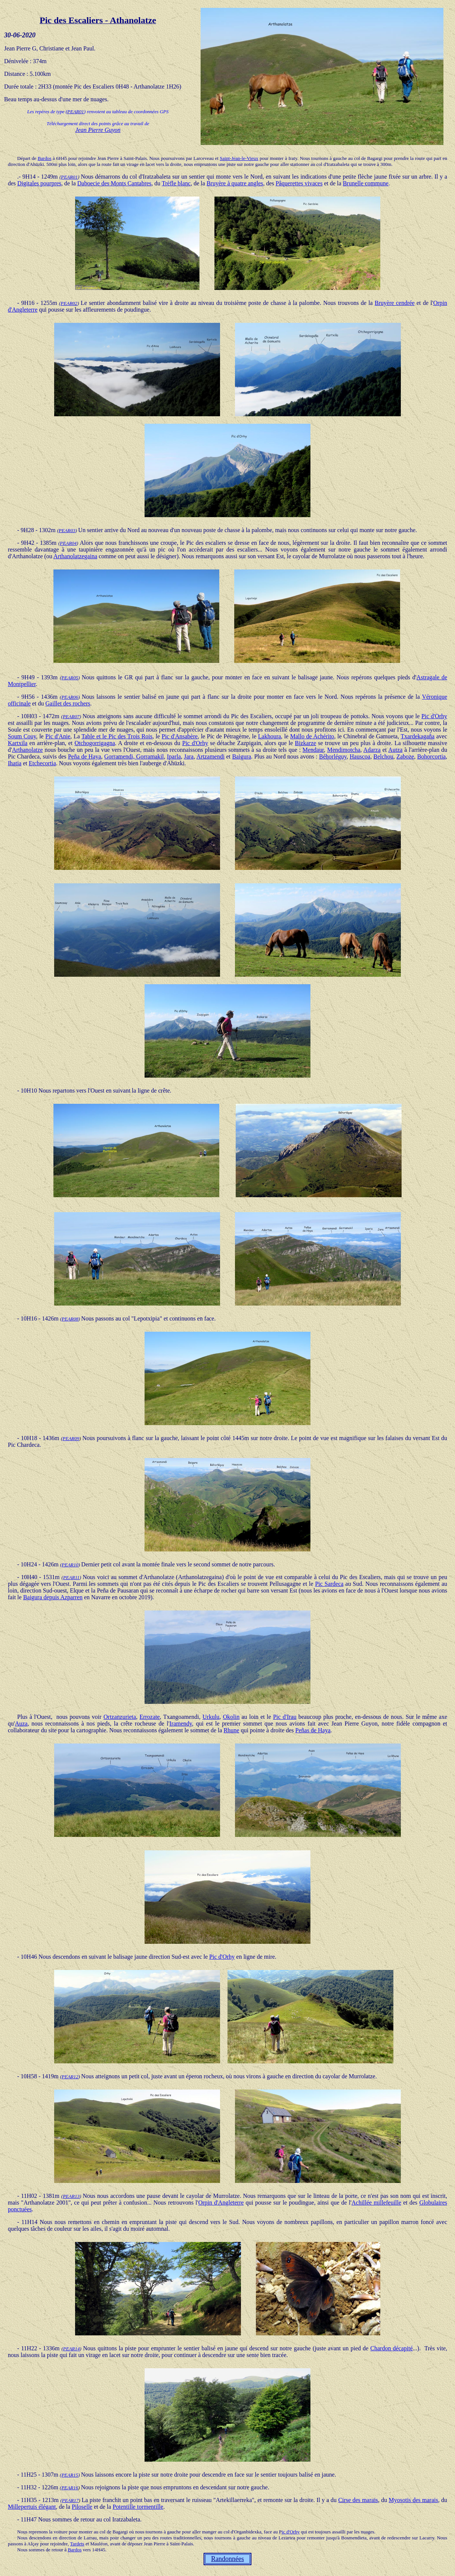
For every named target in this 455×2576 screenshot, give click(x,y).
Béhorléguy (333, 756)
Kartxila (17, 743)
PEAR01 (75, 111)
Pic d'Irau (284, 1717)
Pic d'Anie (57, 736)
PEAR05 (70, 677)
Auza (21, 1723)
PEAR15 (69, 2475)
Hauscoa (360, 756)
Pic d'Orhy (434, 716)
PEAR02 (69, 303)
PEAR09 (71, 1438)
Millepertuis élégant (32, 2507)
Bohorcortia (431, 756)
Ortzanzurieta (119, 1717)
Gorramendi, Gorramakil (134, 756)
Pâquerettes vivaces (299, 183)
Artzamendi (210, 756)
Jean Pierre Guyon (97, 130)
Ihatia (14, 763)
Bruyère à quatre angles (235, 183)
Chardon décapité (391, 2348)
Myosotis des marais (413, 2500)
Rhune (231, 1730)
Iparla (174, 756)
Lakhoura (269, 736)
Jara (189, 756)
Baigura (241, 756)
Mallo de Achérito (312, 736)
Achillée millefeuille (376, 2202)
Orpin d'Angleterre (221, 2202)
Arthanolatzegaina (75, 556)
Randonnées (227, 2559)
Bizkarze (305, 743)
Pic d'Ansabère (180, 736)
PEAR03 (67, 530)
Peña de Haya (84, 756)
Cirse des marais (358, 2500)
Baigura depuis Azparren (53, 1597)
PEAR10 (70, 1564)
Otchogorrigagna (94, 743)
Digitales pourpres (39, 183)
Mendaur (313, 750)
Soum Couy (22, 736)
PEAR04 (68, 543)
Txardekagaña (418, 736)
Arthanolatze (27, 750)
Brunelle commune (366, 183)
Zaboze (405, 756)
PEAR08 (70, 1319)
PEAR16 (69, 2487)
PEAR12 (70, 2076)
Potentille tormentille (137, 2507)
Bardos (45, 158)
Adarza (372, 750)
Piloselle (82, 2507)
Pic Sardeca (329, 1584)
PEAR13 (71, 2196)
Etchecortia (42, 763)
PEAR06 (69, 697)
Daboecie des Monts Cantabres (114, 183)
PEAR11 (71, 1577)
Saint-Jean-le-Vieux (239, 158)
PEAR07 (71, 716)
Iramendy (181, 1723)
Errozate (149, 1717)
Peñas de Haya (313, 1730)
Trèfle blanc (176, 183)
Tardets (77, 2543)
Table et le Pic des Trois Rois (116, 736)
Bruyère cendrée (395, 303)
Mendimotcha (343, 750)
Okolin (231, 1717)
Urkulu (210, 1717)
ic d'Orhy (291, 2532)
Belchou (383, 756)
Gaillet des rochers (68, 703)
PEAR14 (71, 2348)
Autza (395, 750)
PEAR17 (70, 2500)
